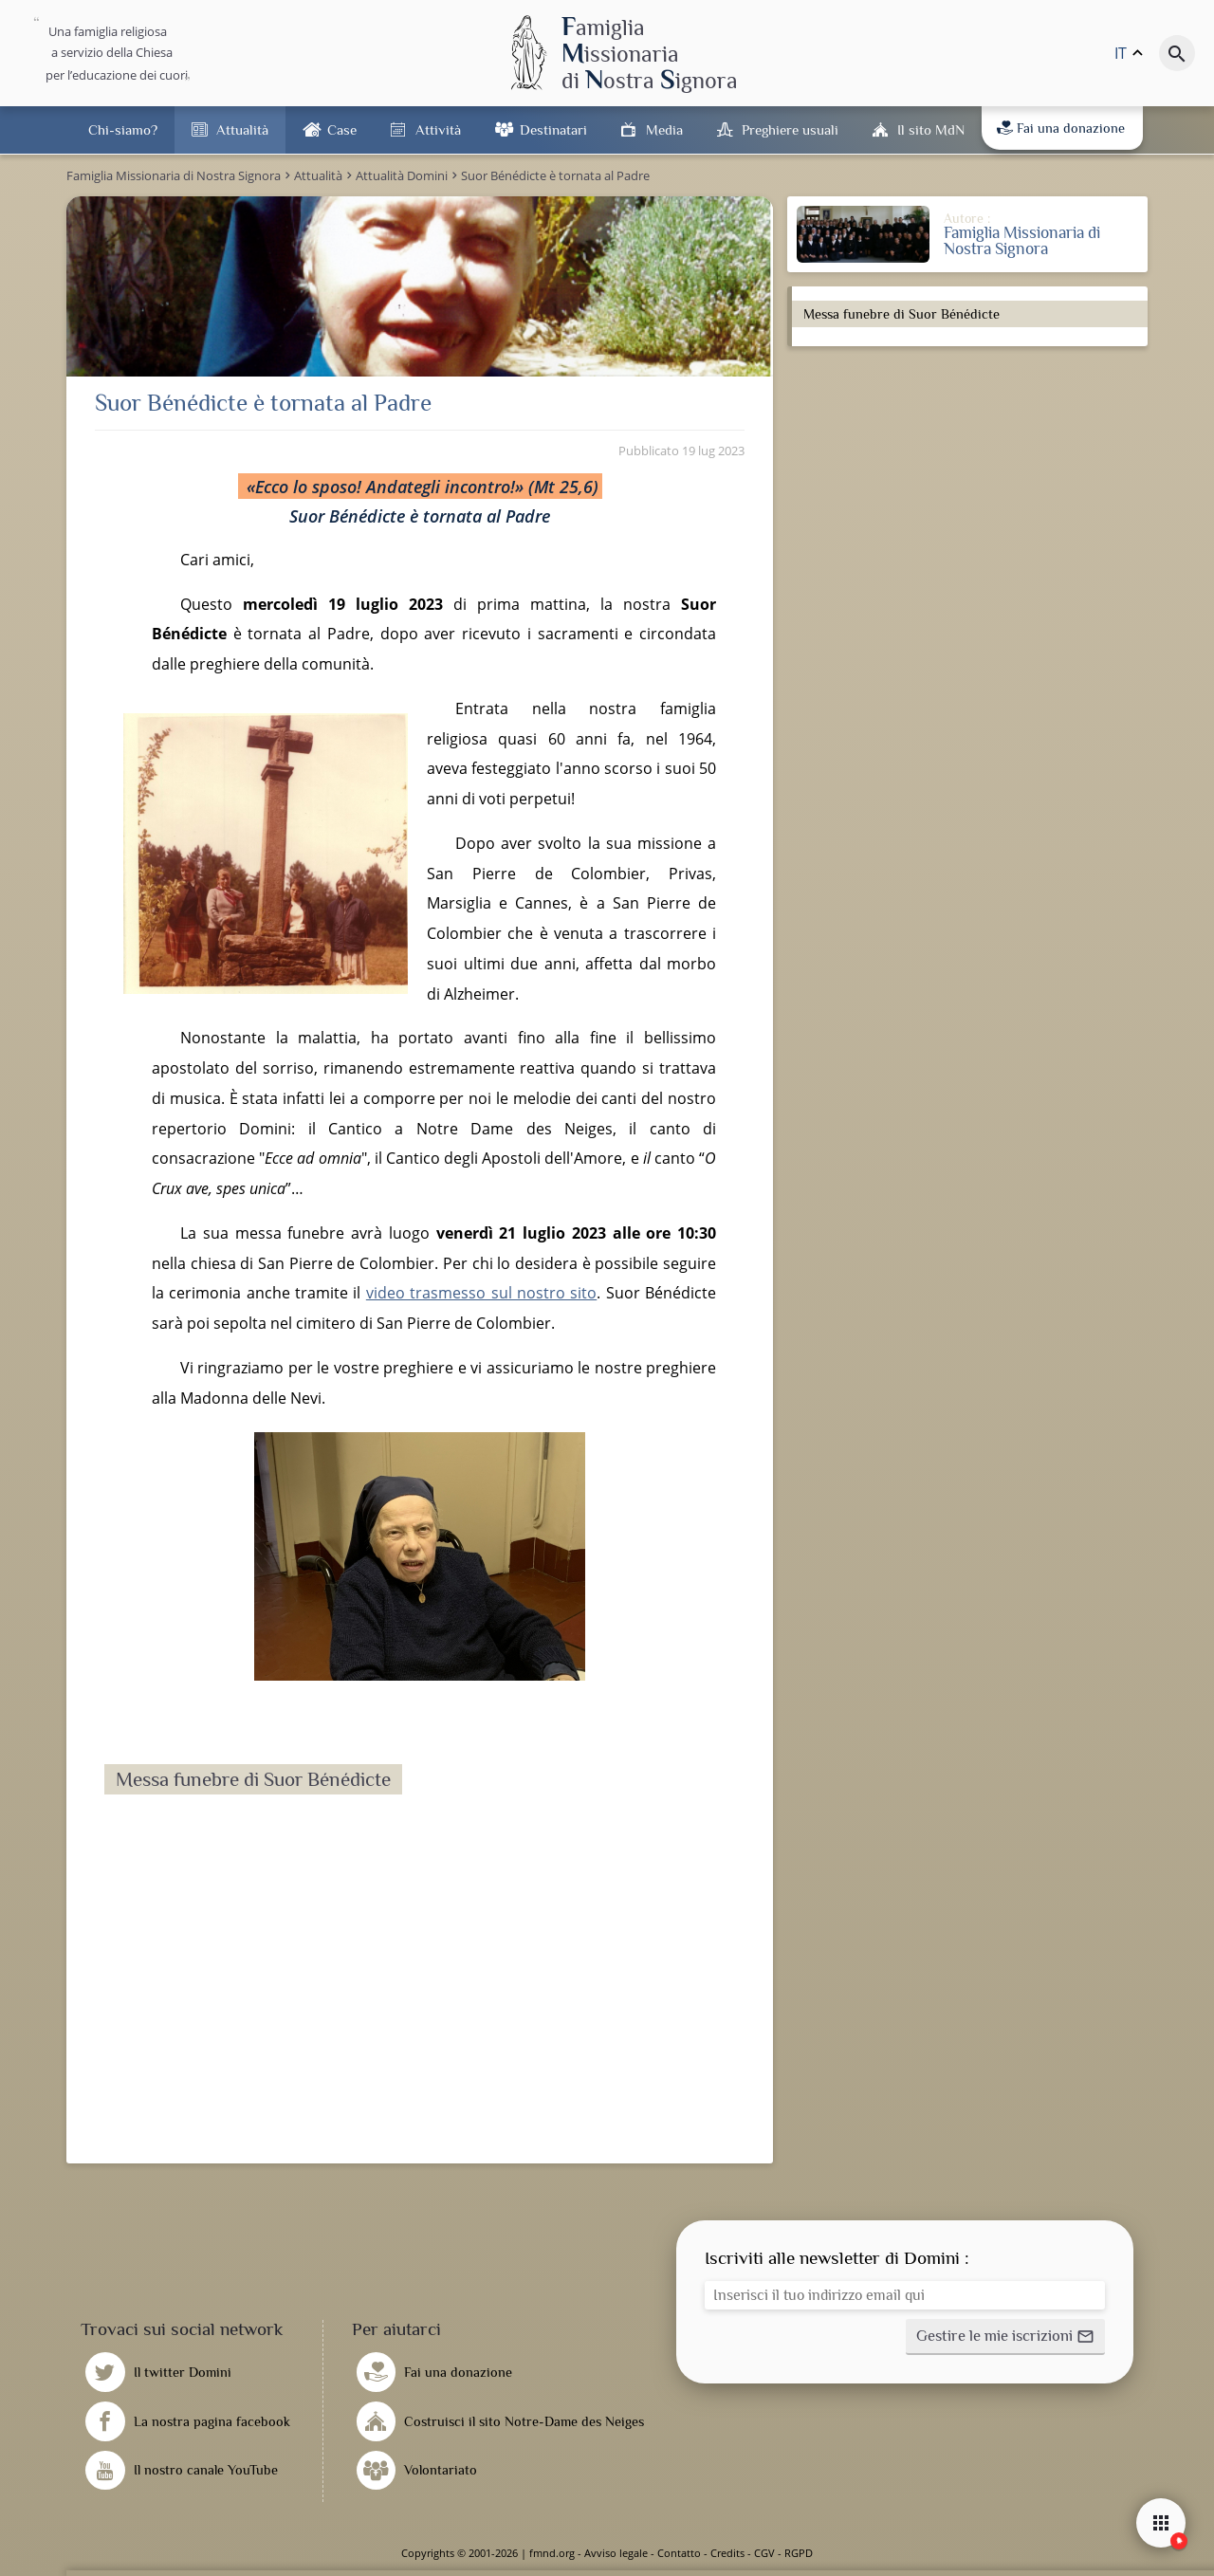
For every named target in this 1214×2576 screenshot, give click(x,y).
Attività (438, 129)
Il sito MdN (931, 129)
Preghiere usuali (790, 129)
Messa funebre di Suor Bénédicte (901, 314)
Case (342, 129)
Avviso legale (616, 2553)
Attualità (242, 129)
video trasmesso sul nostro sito (481, 1292)
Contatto (679, 2553)
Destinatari (553, 129)
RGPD (798, 2553)
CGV (764, 2553)
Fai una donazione (1061, 128)
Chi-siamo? (122, 129)
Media (664, 129)
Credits (727, 2553)
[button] (1005, 2337)
